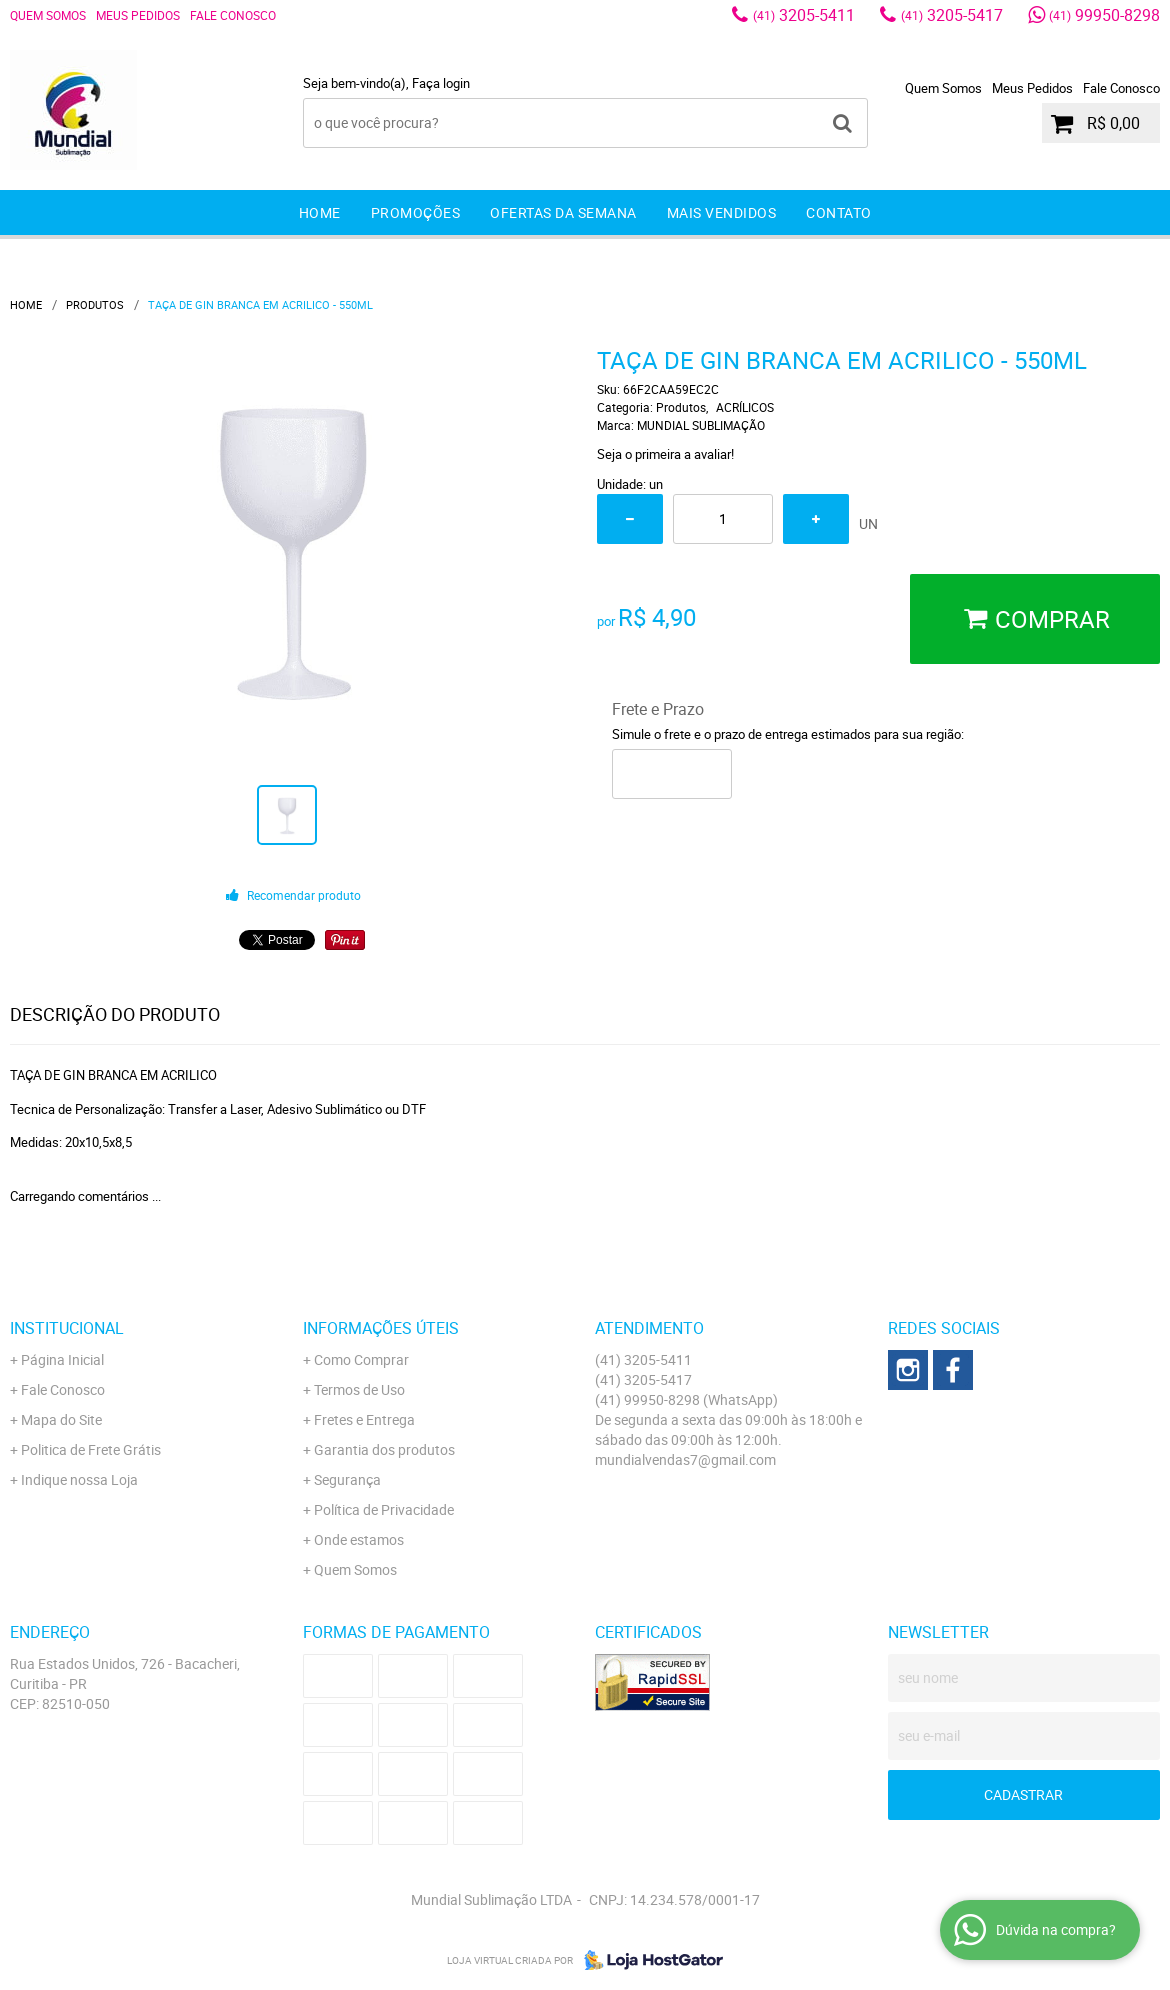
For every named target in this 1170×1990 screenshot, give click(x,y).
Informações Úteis (381, 1328)
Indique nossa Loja (79, 1479)
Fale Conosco (233, 15)
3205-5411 (804, 15)
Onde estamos (359, 1539)
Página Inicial (62, 1359)
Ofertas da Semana (563, 212)
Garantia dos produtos (384, 1449)
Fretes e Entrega (364, 1419)
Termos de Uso (359, 1389)
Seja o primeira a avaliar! (665, 454)
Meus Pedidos (138, 15)
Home (320, 212)
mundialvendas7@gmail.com (685, 1459)
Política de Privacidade (384, 1509)
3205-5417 (952, 15)
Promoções (416, 212)
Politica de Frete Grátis (91, 1449)
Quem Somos (48, 15)
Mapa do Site (61, 1419)
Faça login (441, 83)
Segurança (347, 1479)
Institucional (67, 1328)
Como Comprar (361, 1359)
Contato (839, 212)
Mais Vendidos (722, 212)
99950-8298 (1104, 15)
